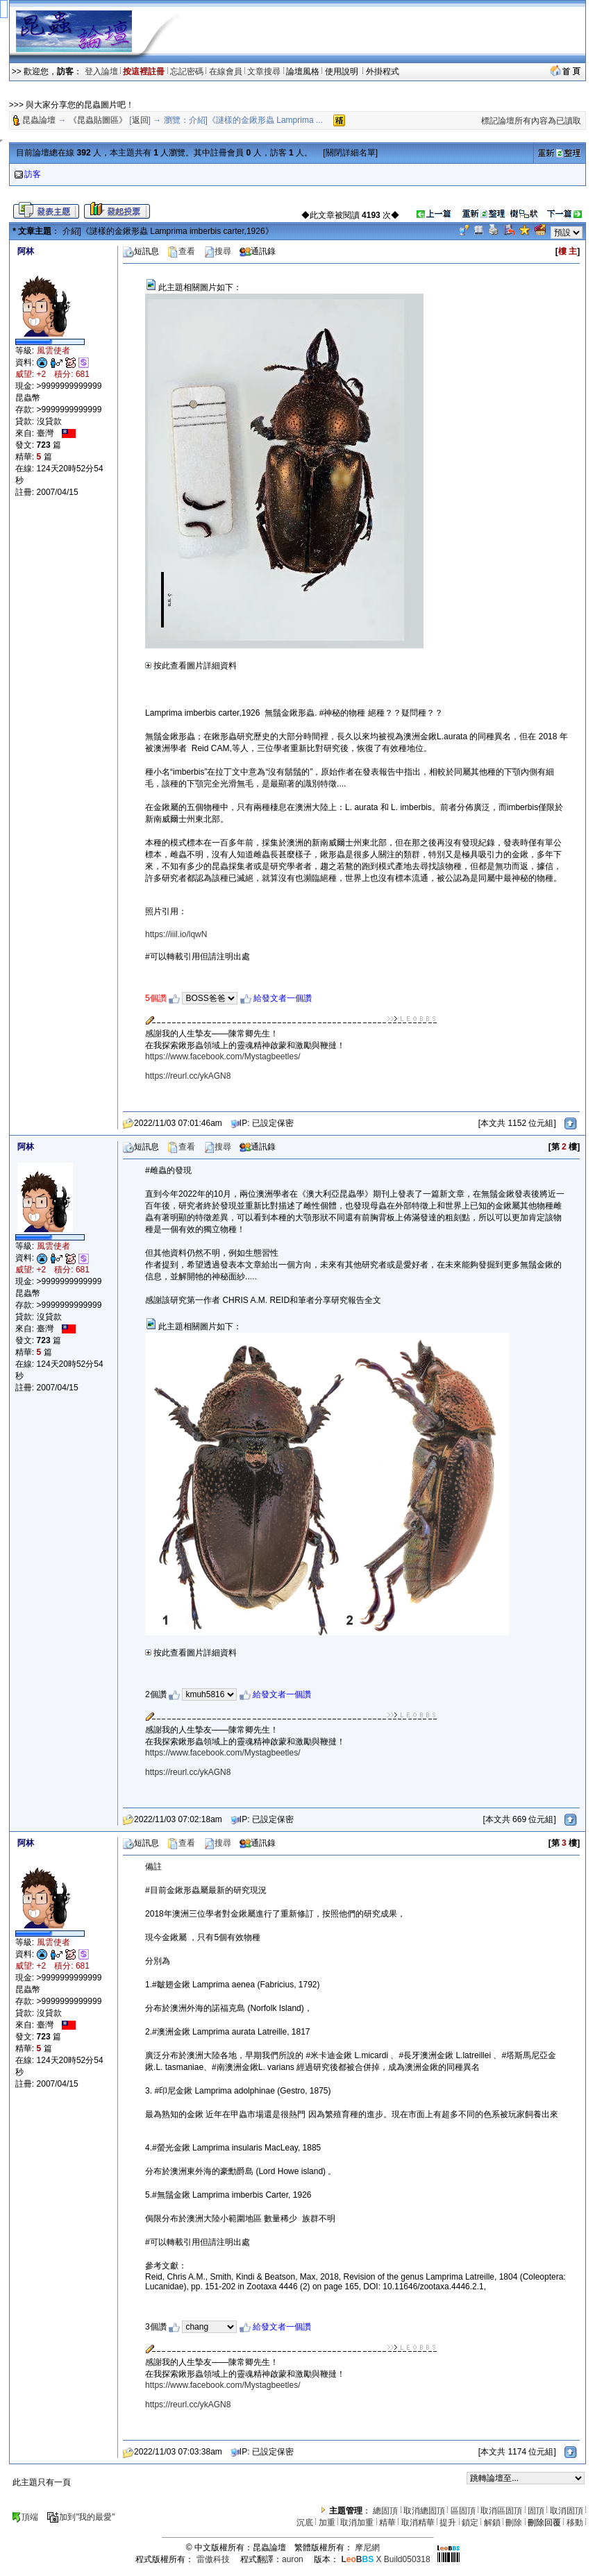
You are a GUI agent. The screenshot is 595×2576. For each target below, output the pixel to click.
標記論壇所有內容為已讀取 (531, 121)
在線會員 (225, 71)
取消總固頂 (424, 2511)
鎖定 (470, 2522)
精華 (387, 2522)
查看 (181, 251)
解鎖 (492, 2522)
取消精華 (418, 2522)
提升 (447, 2522)
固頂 (536, 2511)
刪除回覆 (544, 2522)
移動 (575, 2522)
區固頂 (463, 2511)
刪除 (513, 2522)
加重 (327, 2522)
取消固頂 (566, 2511)
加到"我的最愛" (81, 2517)
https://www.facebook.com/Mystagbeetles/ (222, 1056)
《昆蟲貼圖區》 (98, 120)
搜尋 (217, 251)
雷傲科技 (213, 2559)
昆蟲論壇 (39, 120)
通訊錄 (258, 251)
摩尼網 (367, 2547)
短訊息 (141, 251)
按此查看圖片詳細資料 (191, 666)
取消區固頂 (501, 2511)
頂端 (24, 2517)
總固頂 (385, 2511)
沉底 (304, 2522)
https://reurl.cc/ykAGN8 (188, 1076)
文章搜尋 (263, 71)
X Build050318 (385, 2559)
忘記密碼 (186, 71)
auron (292, 2559)
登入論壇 (101, 71)
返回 (140, 120)
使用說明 (342, 71)
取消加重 (357, 2522)
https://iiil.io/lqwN (176, 934)
